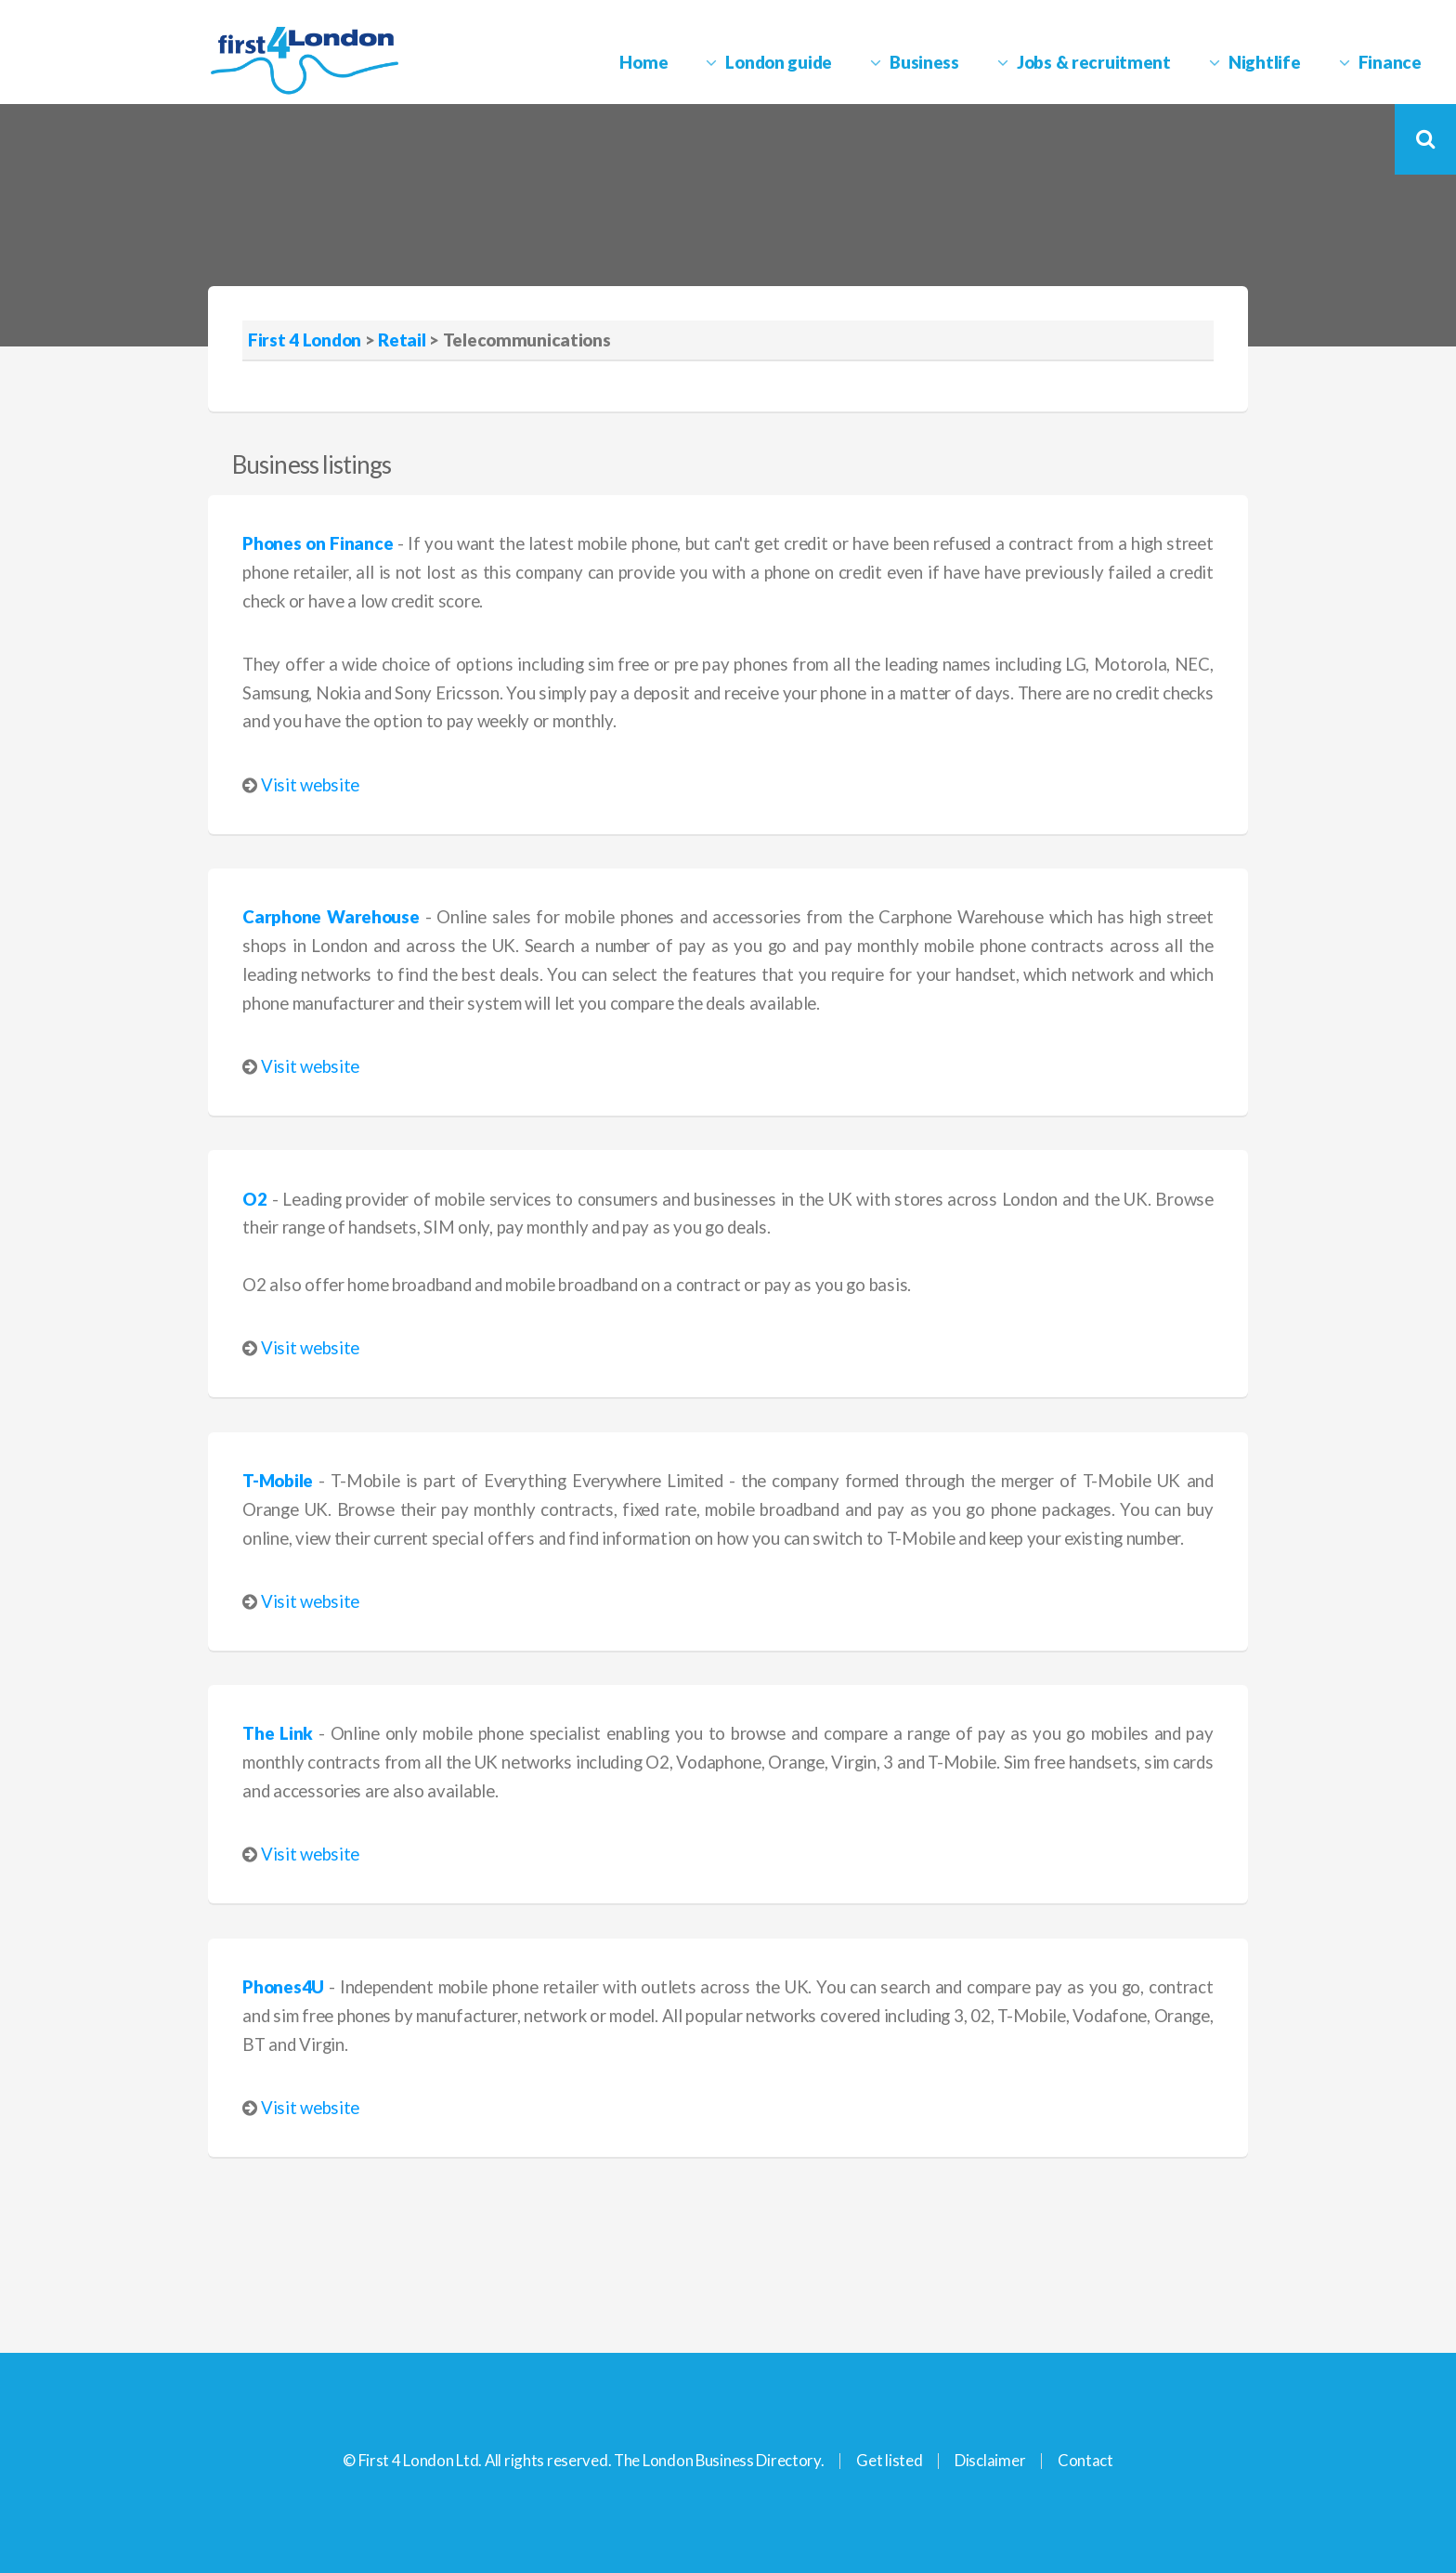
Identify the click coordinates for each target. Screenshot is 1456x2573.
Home (643, 62)
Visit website (310, 785)
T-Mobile (277, 1480)
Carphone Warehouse (330, 917)
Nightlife (1264, 62)
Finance (1390, 62)
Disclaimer (990, 2460)
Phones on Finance (317, 543)
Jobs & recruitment (1094, 62)
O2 (254, 1199)
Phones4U (283, 1987)
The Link (277, 1733)
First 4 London (304, 340)
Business (924, 62)
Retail (401, 340)
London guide (778, 62)
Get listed (889, 2460)
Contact (1085, 2460)
